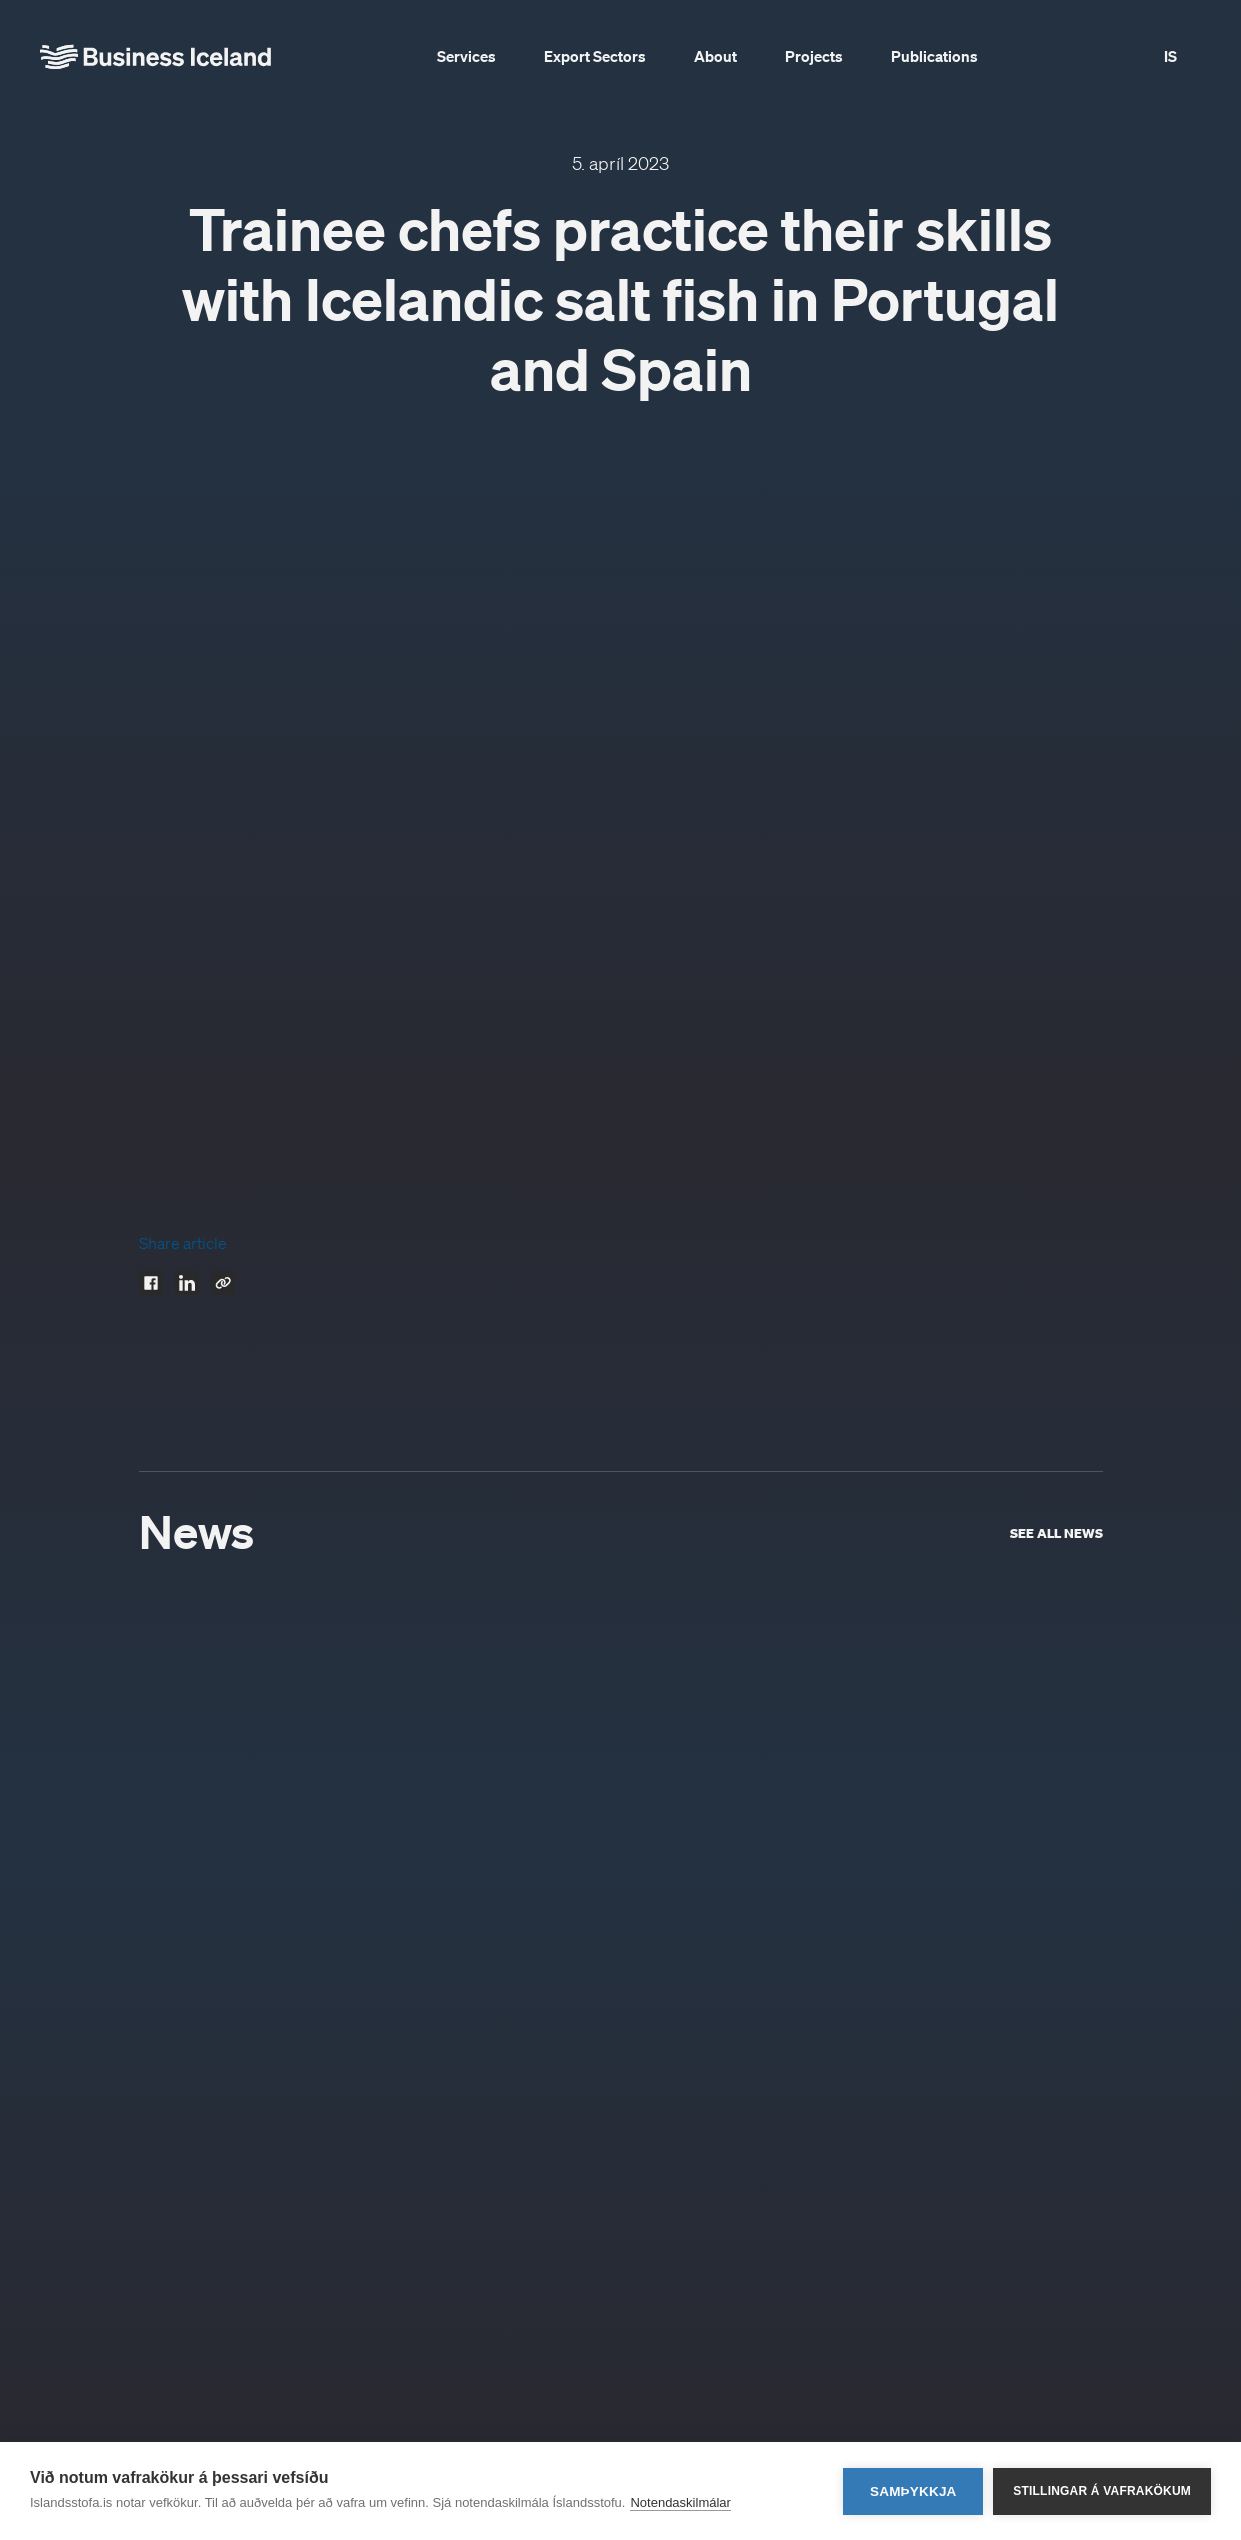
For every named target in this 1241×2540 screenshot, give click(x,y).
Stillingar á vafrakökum (1102, 2491)
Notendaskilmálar (680, 2502)
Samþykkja (913, 2491)
